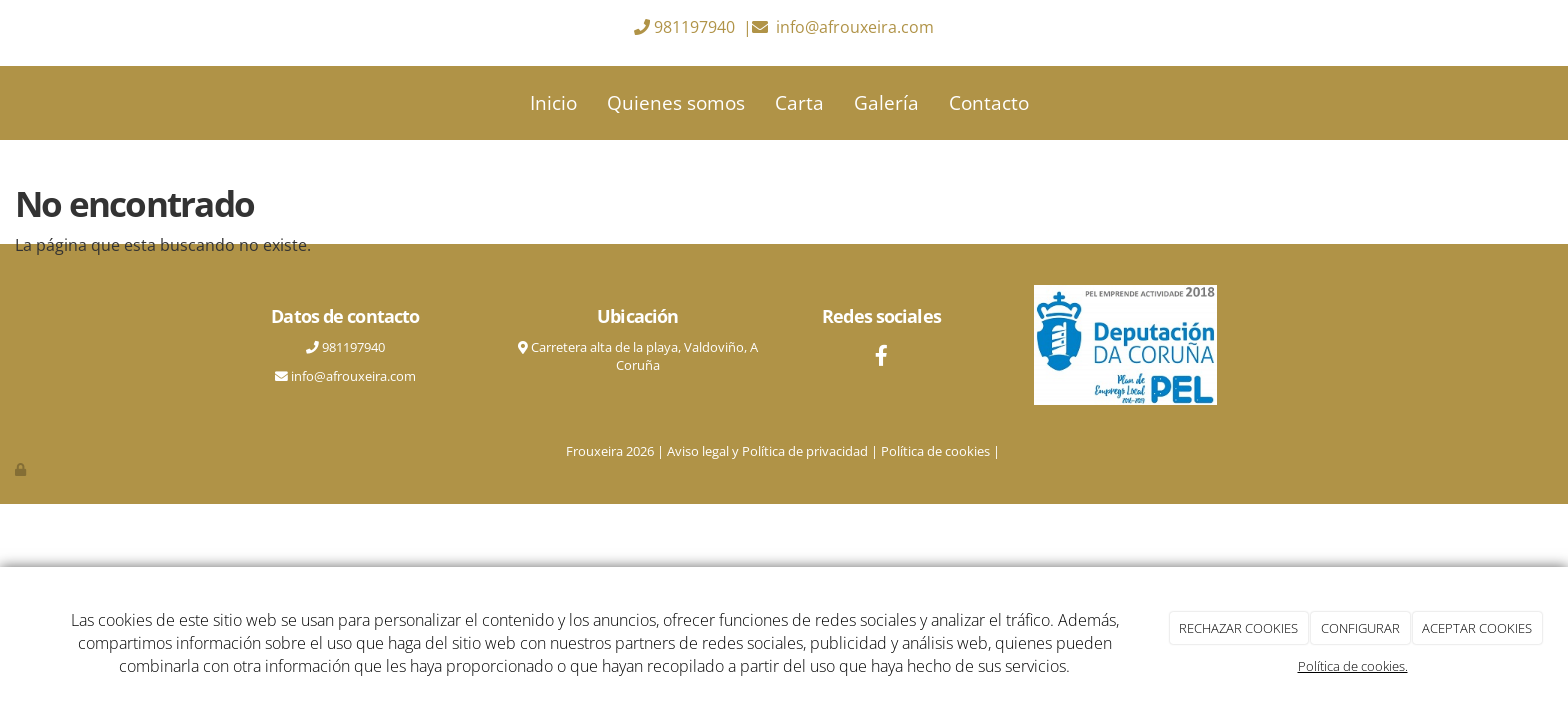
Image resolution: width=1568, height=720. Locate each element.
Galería (886, 102)
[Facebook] (882, 357)
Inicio (553, 102)
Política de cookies (935, 451)
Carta (799, 102)
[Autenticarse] (22, 469)
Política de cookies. (1353, 666)
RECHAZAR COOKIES (1238, 628)
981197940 (694, 27)
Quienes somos (676, 102)
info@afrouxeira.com (855, 27)
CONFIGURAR (1360, 628)
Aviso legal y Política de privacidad (767, 451)
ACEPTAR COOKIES (1477, 628)
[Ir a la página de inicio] (209, 103)
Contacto (989, 102)
